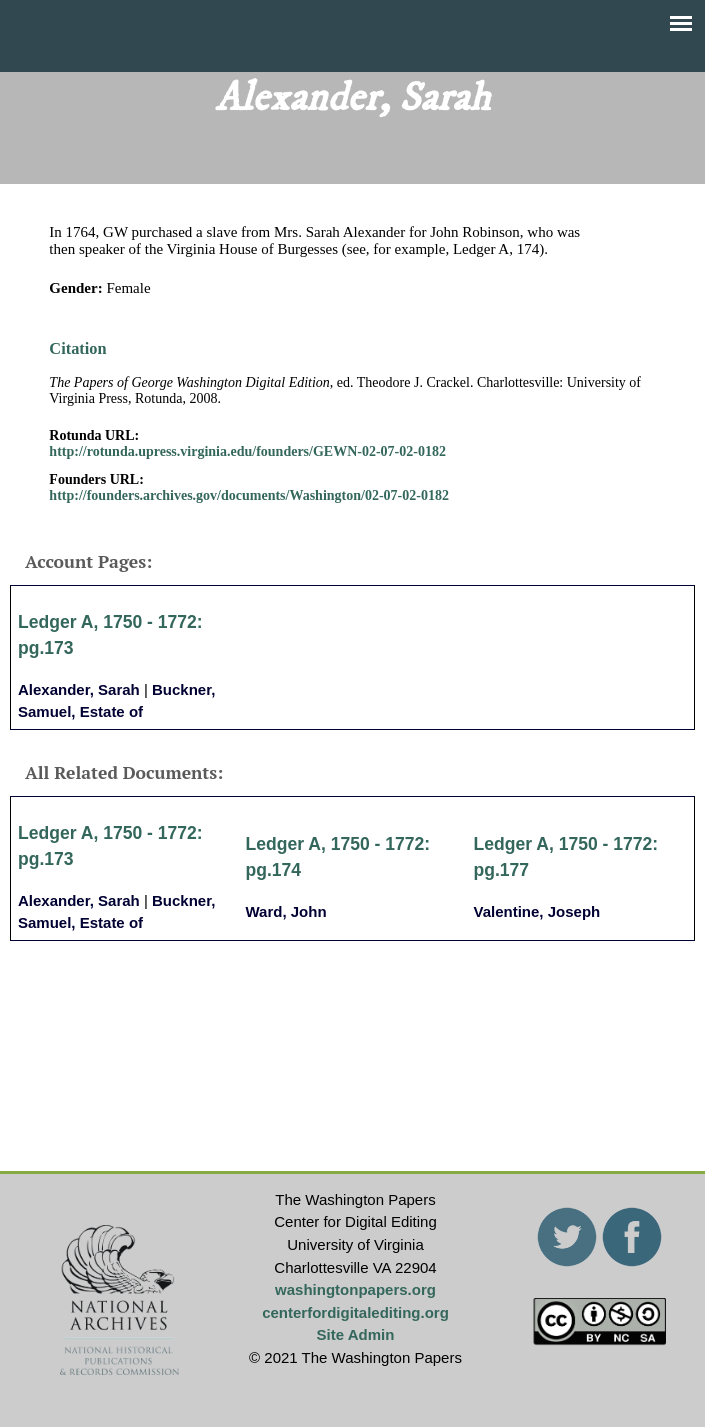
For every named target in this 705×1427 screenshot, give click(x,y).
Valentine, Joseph (537, 911)
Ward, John (286, 911)
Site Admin (356, 1334)
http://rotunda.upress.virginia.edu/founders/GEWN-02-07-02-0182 (247, 451)
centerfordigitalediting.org (355, 1312)
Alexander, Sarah (79, 689)
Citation (77, 348)
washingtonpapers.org (355, 1289)
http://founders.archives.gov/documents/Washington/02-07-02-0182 (249, 495)
